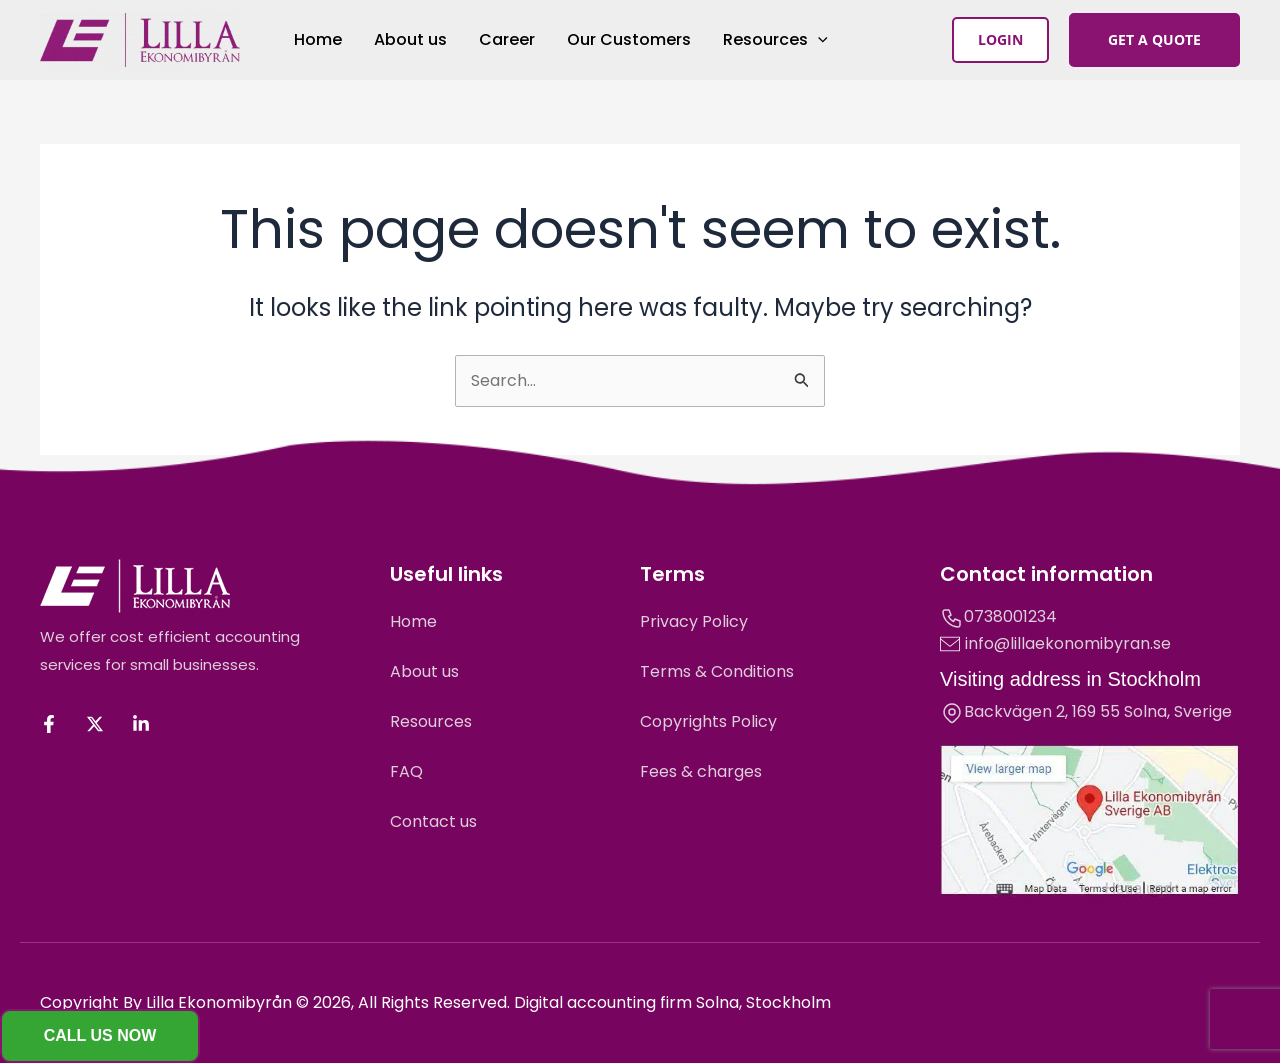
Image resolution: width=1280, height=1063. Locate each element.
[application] (818, 39)
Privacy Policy (694, 621)
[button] (1000, 40)
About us (410, 39)
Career (507, 39)
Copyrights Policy (708, 721)
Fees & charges (701, 771)
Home (318, 39)
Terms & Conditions (717, 671)
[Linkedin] (141, 724)
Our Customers (629, 39)
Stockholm (1154, 679)
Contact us (433, 821)
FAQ (406, 771)
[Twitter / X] (95, 724)
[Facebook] (49, 724)
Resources (775, 39)
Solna (1145, 711)
